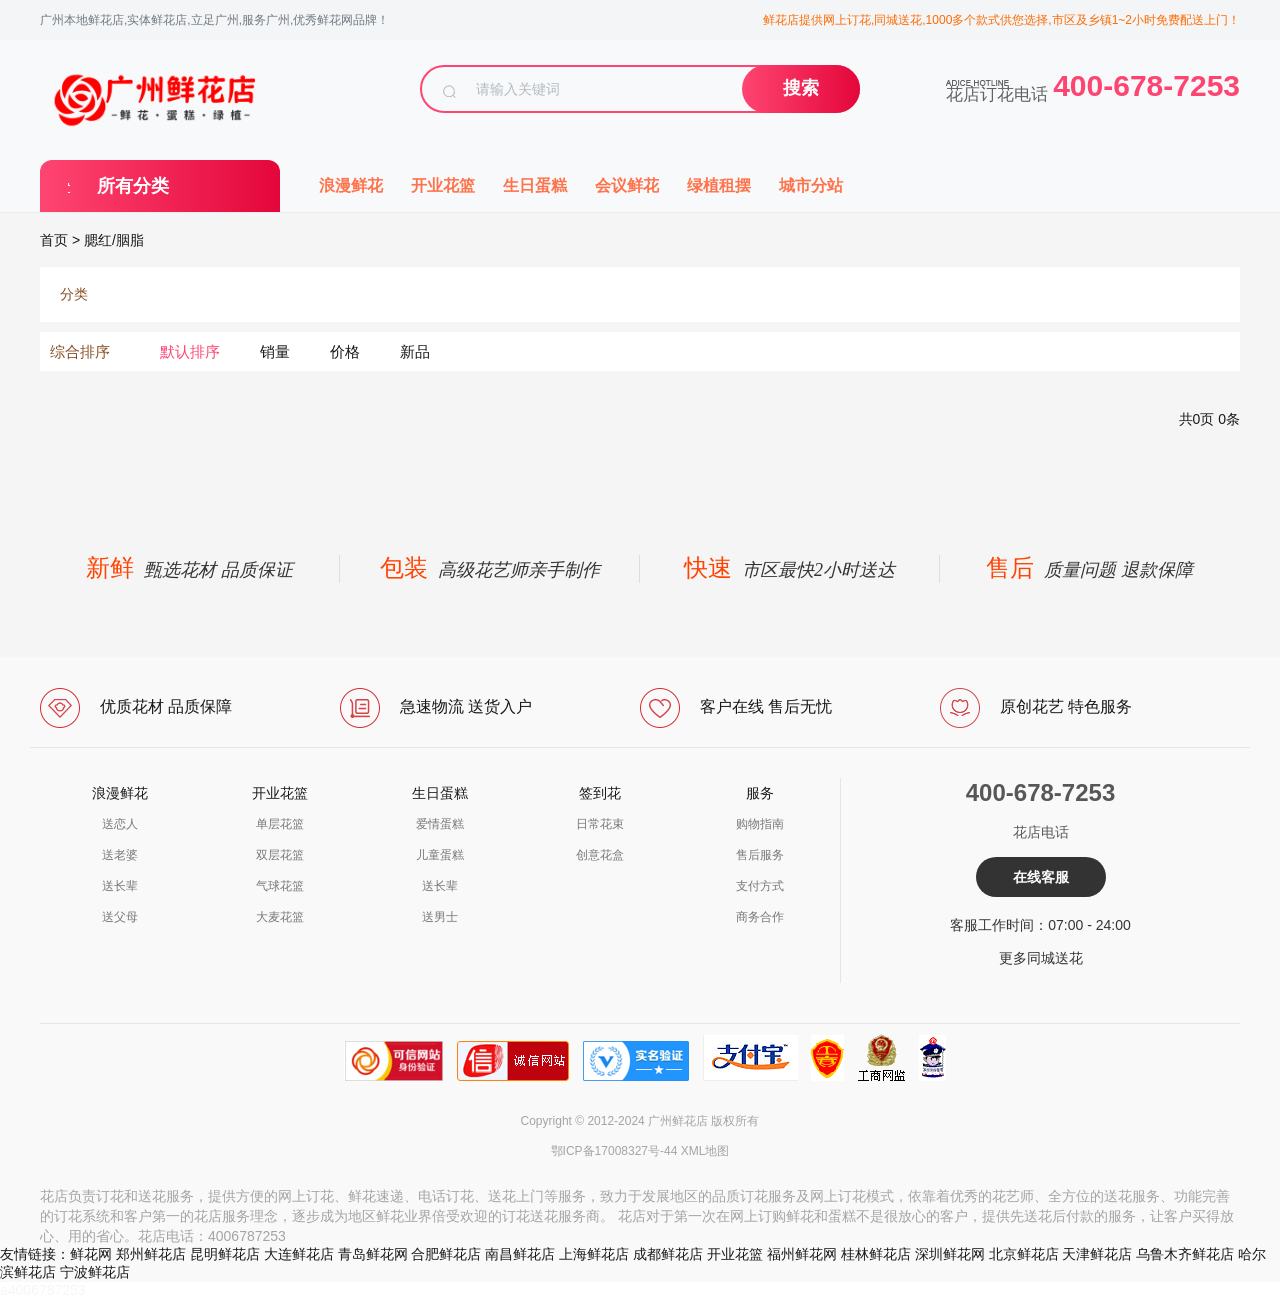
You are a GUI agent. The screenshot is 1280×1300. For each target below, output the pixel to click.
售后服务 (760, 855)
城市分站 (811, 185)
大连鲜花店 (299, 1254)
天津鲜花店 (1097, 1254)
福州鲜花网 (802, 1254)
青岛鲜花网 (373, 1254)
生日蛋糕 (535, 185)
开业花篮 (443, 185)
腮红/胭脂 (114, 240)
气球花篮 (280, 886)
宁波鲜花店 (95, 1272)
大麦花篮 (280, 917)
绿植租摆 (719, 185)
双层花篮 (280, 855)
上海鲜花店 (594, 1254)
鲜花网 (91, 1254)
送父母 (120, 917)
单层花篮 (280, 824)
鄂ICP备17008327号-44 (614, 1151)
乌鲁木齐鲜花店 (1185, 1254)
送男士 (440, 917)
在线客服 (1041, 877)
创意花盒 (600, 855)
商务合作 (760, 917)
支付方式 (760, 886)
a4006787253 (43, 1290)
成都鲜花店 (668, 1254)
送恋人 (120, 824)
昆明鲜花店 (225, 1254)
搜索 (801, 88)
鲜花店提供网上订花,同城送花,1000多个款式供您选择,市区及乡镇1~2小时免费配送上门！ (1001, 20)
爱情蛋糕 (440, 824)
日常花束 (600, 824)
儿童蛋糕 (440, 855)
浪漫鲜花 (351, 185)
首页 (54, 240)
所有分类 (133, 186)
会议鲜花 (627, 185)
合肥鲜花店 (446, 1254)
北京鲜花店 (1024, 1254)
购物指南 (760, 824)
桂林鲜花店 (876, 1254)
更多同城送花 (1041, 958)
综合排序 (80, 351)
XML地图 (705, 1151)
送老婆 (120, 855)
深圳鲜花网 (950, 1254)
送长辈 (120, 886)
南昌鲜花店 (520, 1254)
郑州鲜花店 (151, 1254)
